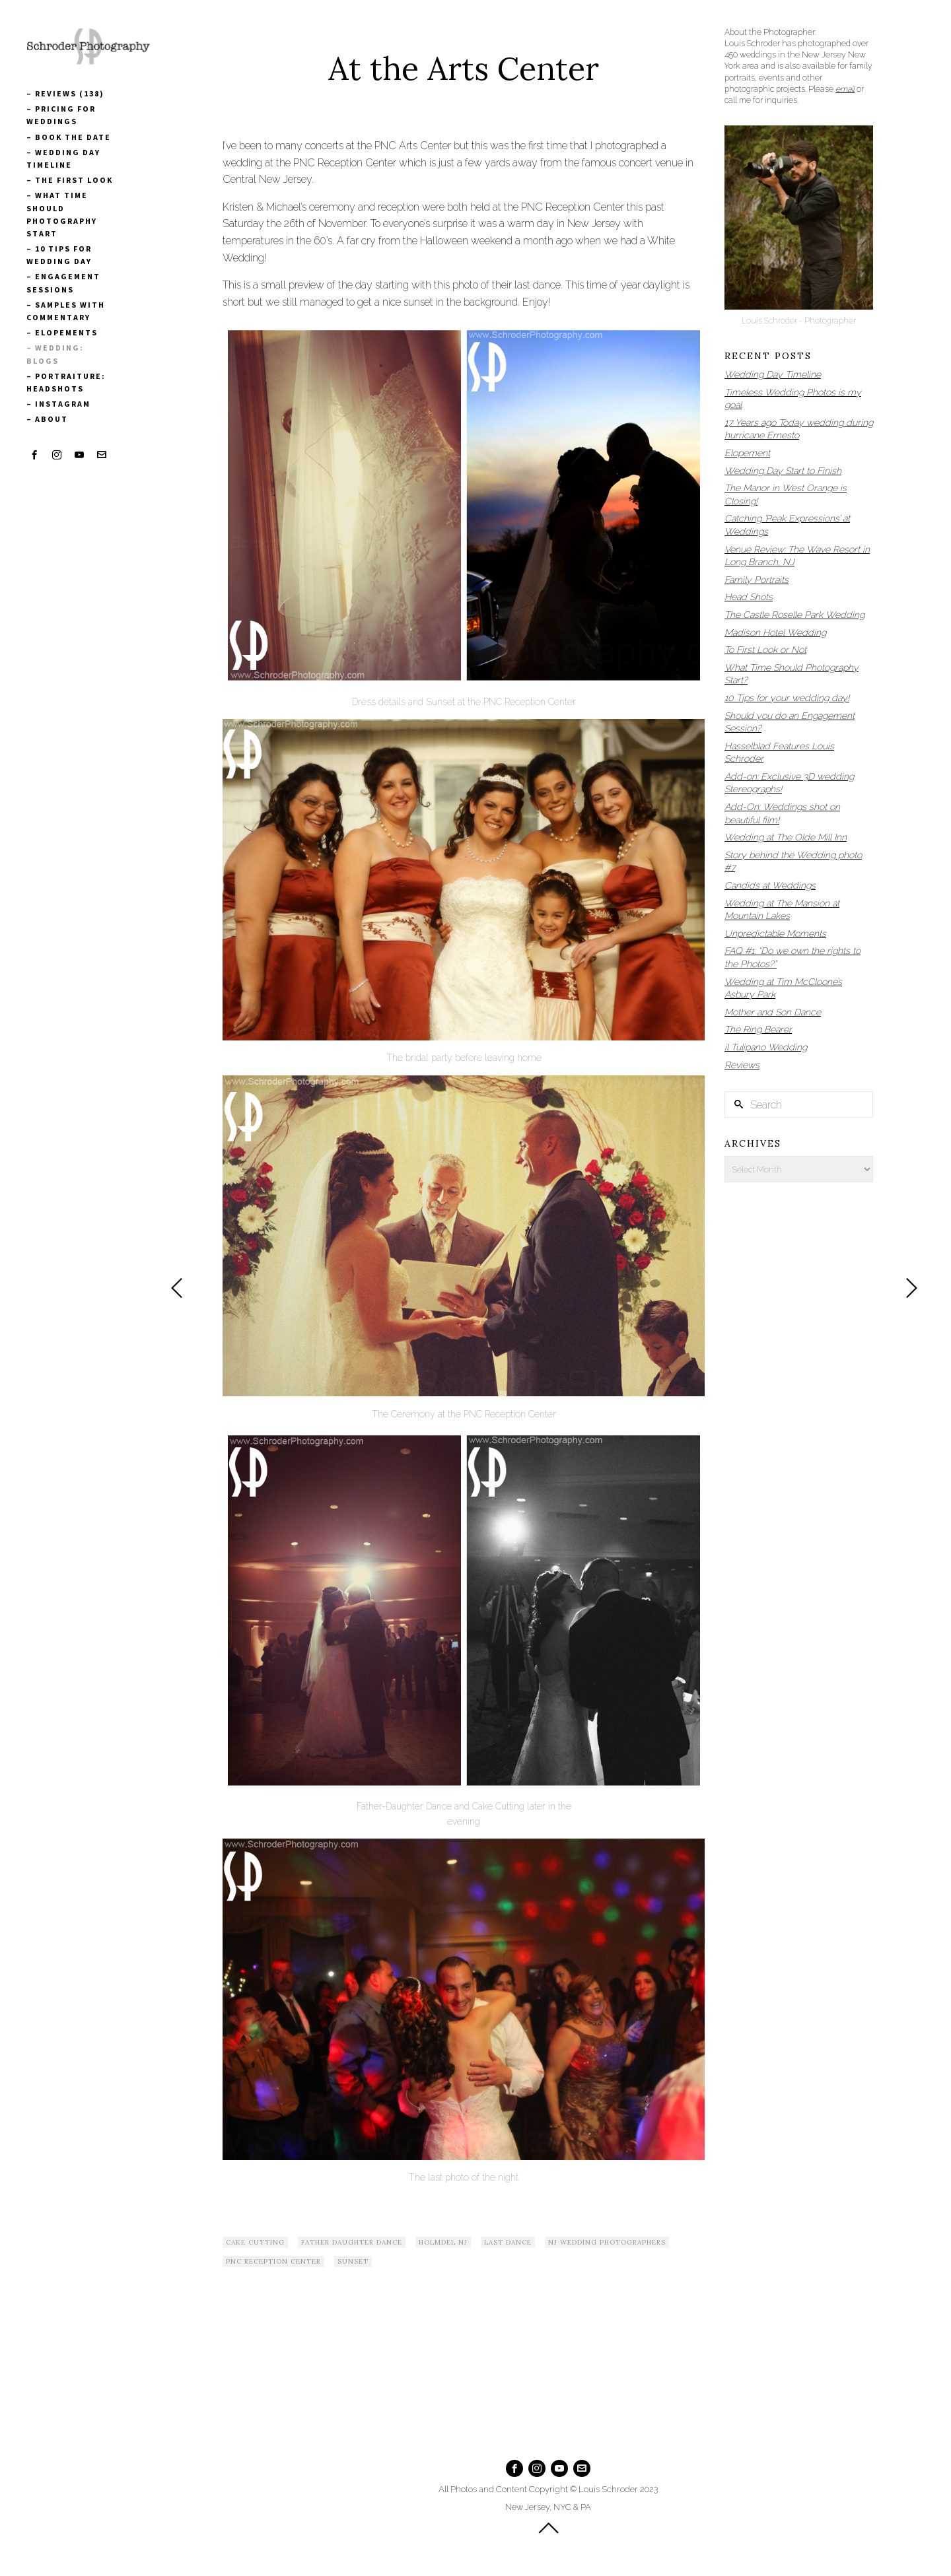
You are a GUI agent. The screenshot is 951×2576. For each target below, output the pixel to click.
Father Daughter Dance (351, 2242)
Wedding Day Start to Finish (782, 470)
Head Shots (748, 597)
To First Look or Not (765, 649)
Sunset (353, 2261)
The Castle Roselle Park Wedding (794, 614)
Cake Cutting (255, 2242)
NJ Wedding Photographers (607, 2242)
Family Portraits (756, 579)
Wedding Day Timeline (772, 374)
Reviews (741, 1065)
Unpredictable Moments (775, 933)
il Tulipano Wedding (765, 1047)
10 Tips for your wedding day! (786, 698)
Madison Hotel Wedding (775, 632)
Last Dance (508, 2242)
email (845, 89)
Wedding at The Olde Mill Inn (785, 837)
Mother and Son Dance (772, 1012)
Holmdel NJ (443, 2242)
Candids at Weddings (770, 885)
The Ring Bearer (758, 1029)
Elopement (747, 453)
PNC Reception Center (273, 2261)
